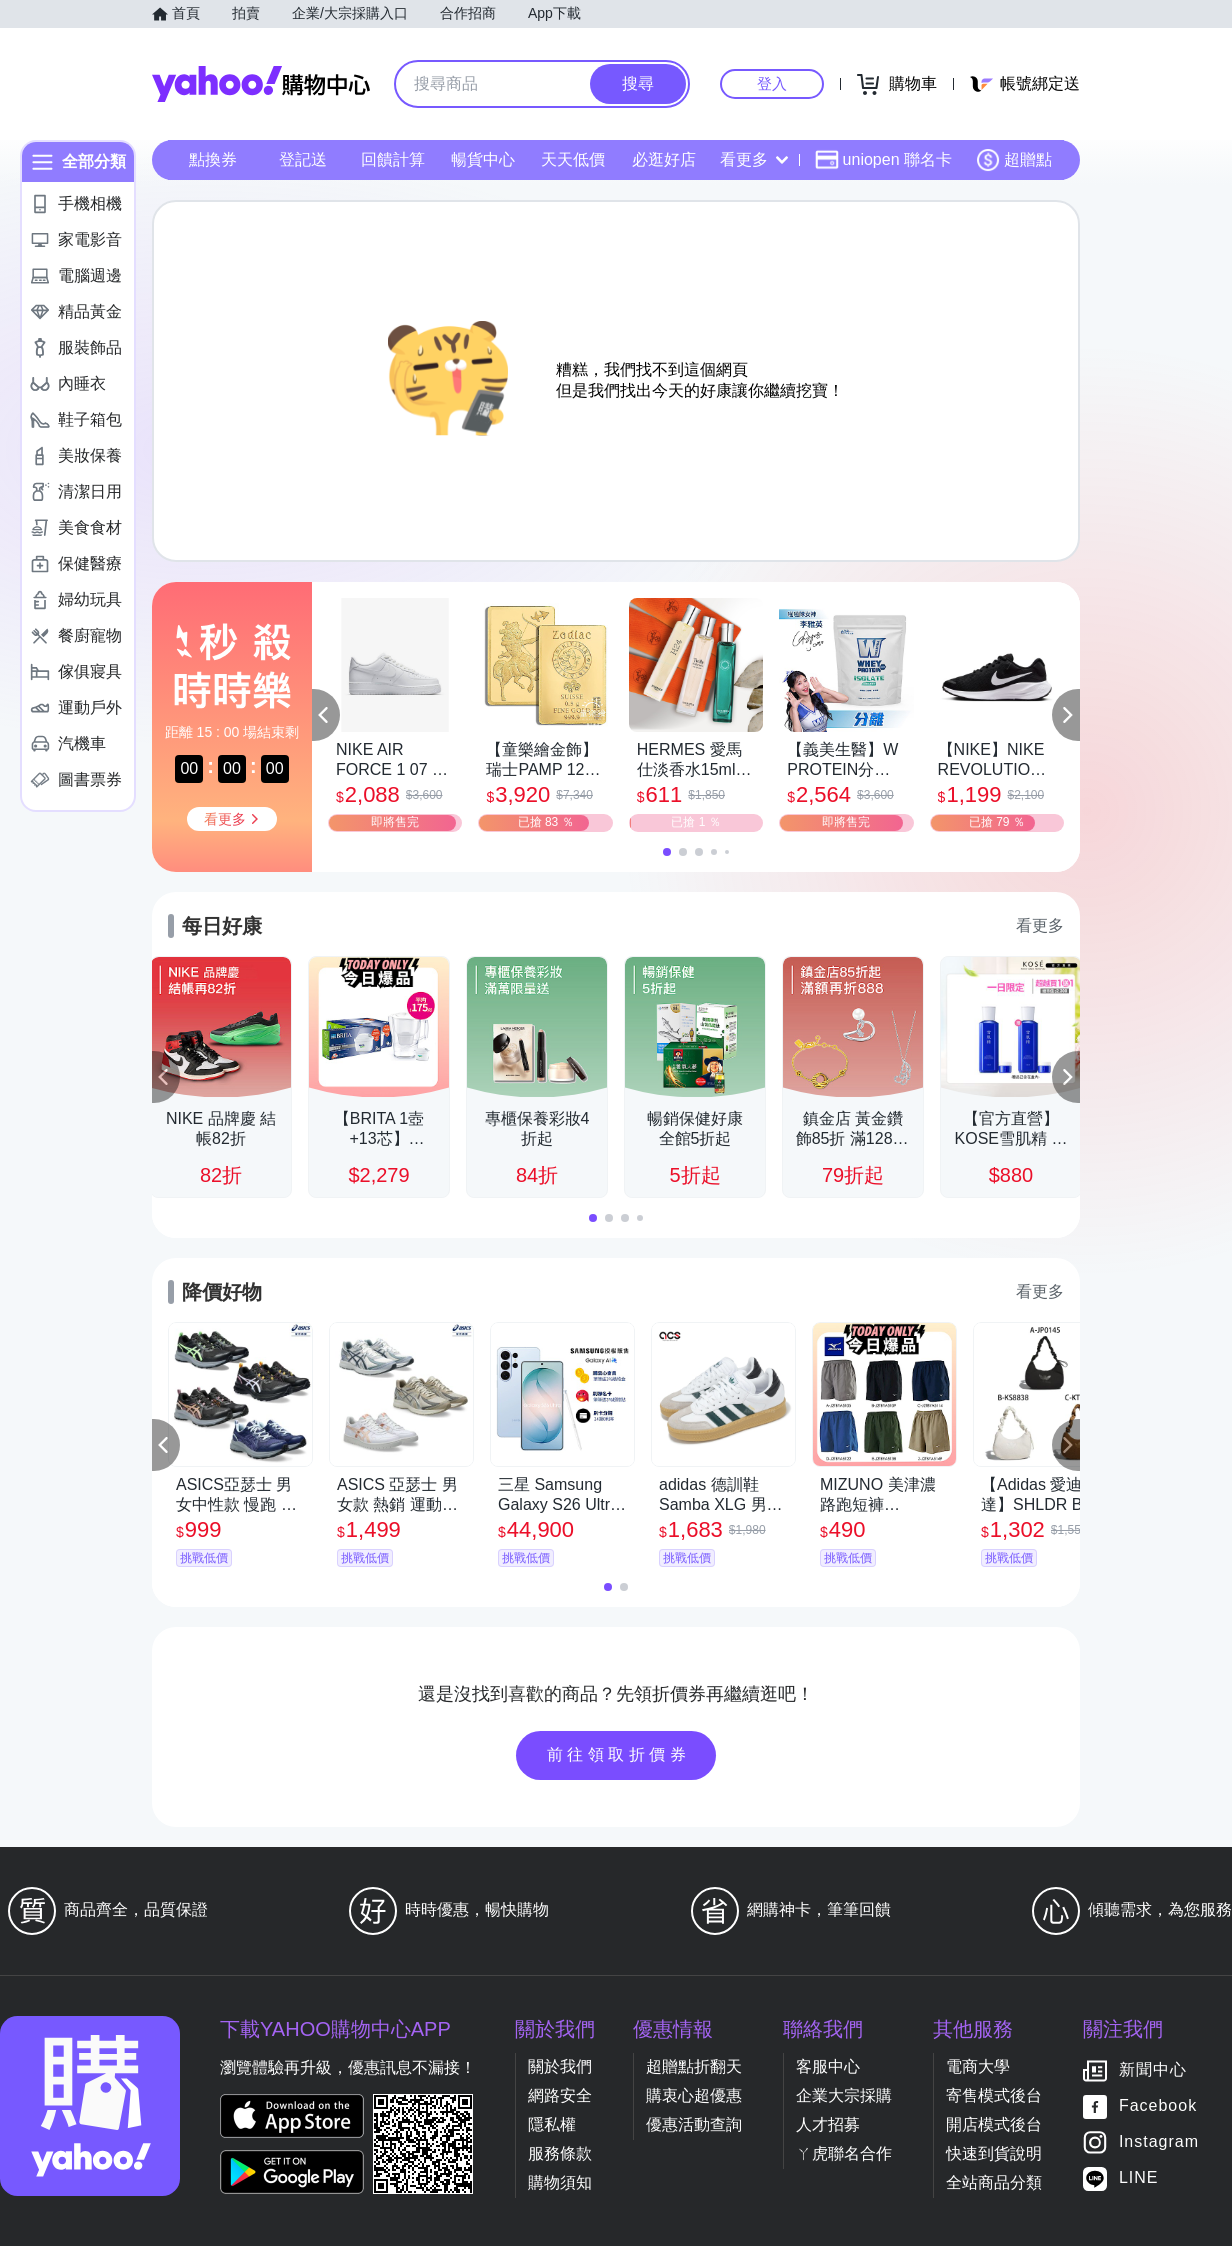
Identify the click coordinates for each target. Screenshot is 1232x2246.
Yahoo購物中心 (261, 84)
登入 (772, 83)
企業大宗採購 (844, 2095)
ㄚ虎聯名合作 (844, 2153)
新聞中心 (1153, 2070)
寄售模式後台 (994, 2095)
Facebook (1158, 2106)
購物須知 (560, 2182)
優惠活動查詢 (694, 2124)
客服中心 (828, 2066)
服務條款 (560, 2153)
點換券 (213, 159)
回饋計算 (393, 159)
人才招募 (828, 2124)
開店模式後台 (994, 2124)
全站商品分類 (994, 2182)
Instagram (1159, 2142)
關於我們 (560, 2066)
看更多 (754, 159)
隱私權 (552, 2124)
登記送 (303, 159)
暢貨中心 (483, 159)
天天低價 (573, 159)
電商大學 (978, 2066)
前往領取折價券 (619, 1754)
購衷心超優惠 (694, 2095)
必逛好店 (664, 159)
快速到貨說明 (994, 2153)
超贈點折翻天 (694, 2066)
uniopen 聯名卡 (883, 160)
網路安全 (560, 2095)
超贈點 (1014, 160)
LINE (1139, 2178)
